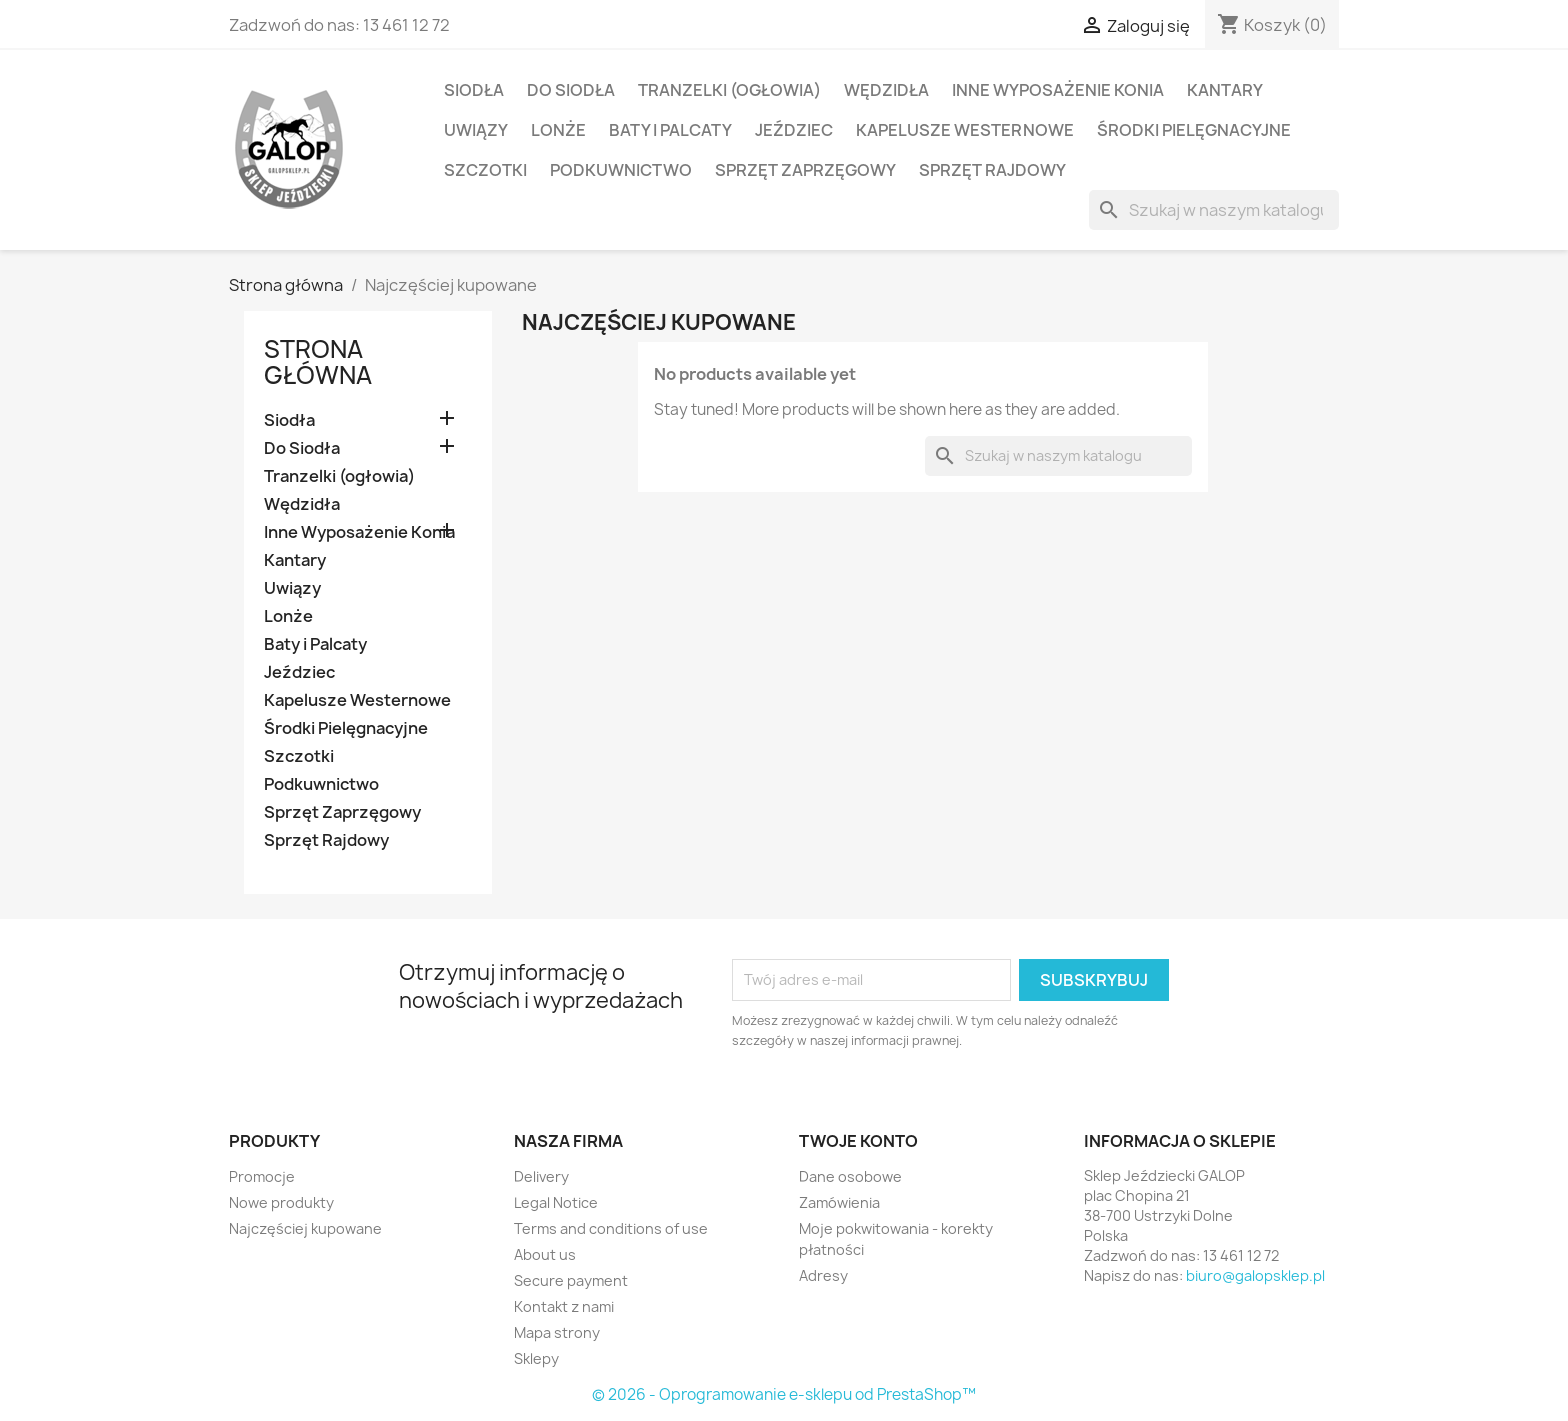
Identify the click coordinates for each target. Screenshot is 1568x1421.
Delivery (541, 1176)
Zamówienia (839, 1202)
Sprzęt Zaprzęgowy (805, 170)
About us (545, 1254)
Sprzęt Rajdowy (992, 170)
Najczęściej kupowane (305, 1228)
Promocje (262, 1176)
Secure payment (571, 1280)
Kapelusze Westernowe (965, 130)
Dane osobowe (850, 1176)
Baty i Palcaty (670, 130)
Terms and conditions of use (611, 1228)
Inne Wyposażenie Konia (1058, 90)
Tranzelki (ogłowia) (729, 90)
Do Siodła (571, 90)
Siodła (474, 90)
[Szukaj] (1214, 210)
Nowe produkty (281, 1202)
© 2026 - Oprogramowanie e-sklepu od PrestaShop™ (784, 1394)
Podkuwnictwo (621, 170)
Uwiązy (476, 130)
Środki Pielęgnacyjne (1194, 130)
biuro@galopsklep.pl (1255, 1275)
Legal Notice (556, 1202)
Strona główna (318, 362)
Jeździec (794, 130)
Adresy (823, 1275)
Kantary (1225, 90)
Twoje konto (858, 1141)
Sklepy (536, 1358)
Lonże (558, 130)
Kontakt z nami (564, 1306)
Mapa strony (557, 1332)
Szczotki (485, 170)
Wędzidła (886, 90)
